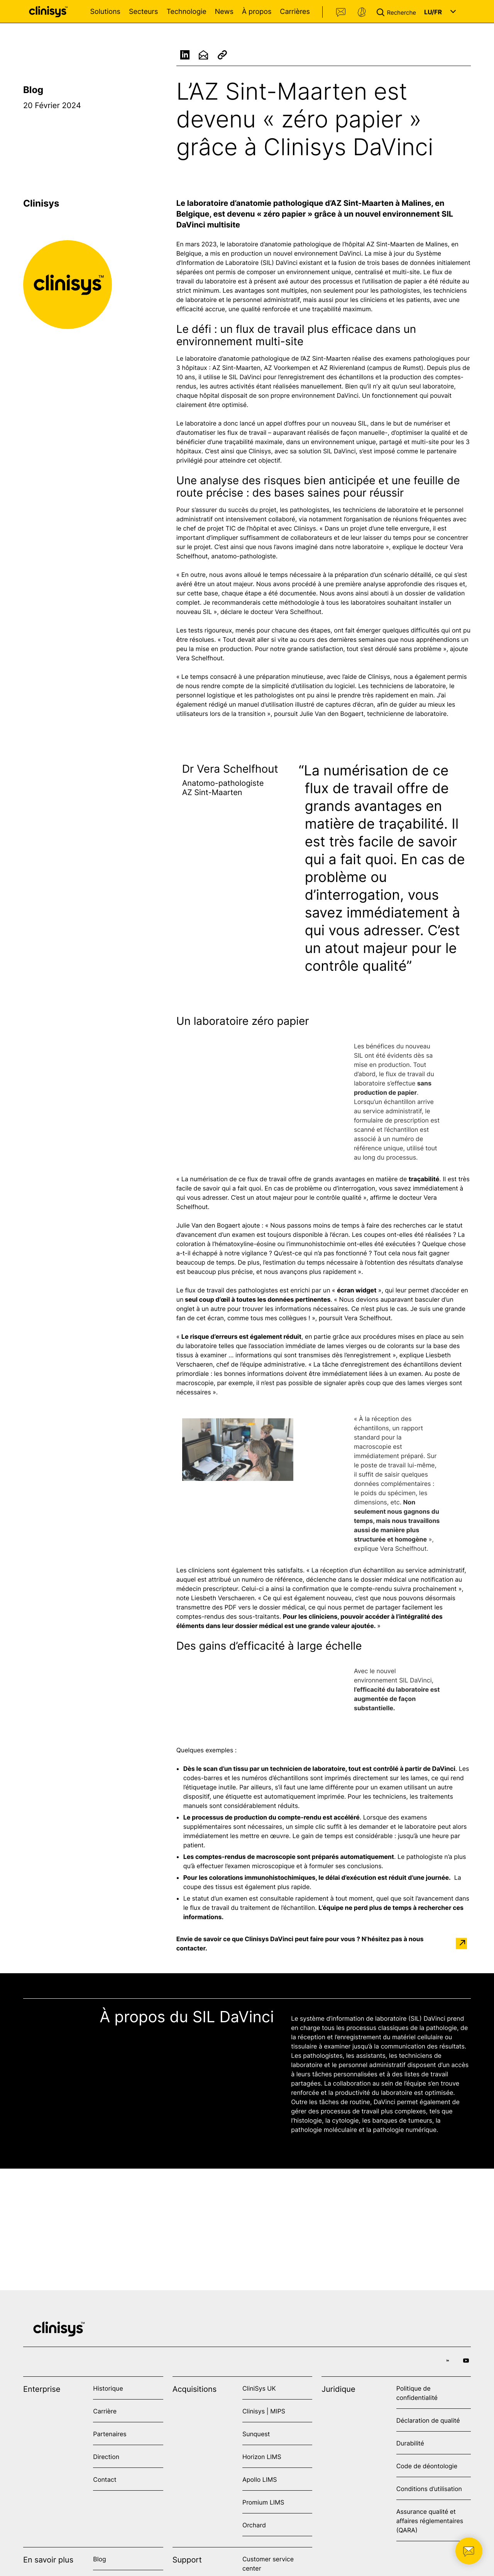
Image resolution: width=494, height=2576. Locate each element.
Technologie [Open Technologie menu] (186, 12)
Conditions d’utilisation (429, 2489)
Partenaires (109, 2434)
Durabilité (410, 2443)
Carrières (295, 12)
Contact (341, 12)
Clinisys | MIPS (263, 2411)
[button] (398, 11)
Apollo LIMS (259, 2479)
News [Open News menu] (224, 12)
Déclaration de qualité (428, 2420)
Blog (33, 89)
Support (361, 12)
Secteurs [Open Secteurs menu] (143, 12)
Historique (108, 2388)
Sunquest (256, 2434)
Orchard (254, 2525)
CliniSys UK (259, 2388)
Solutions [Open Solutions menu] (105, 12)
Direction (106, 2457)
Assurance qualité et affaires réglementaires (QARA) (429, 2521)
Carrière (105, 2411)
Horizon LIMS (261, 2457)
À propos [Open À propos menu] (256, 12)
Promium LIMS (263, 2502)
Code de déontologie (426, 2466)
